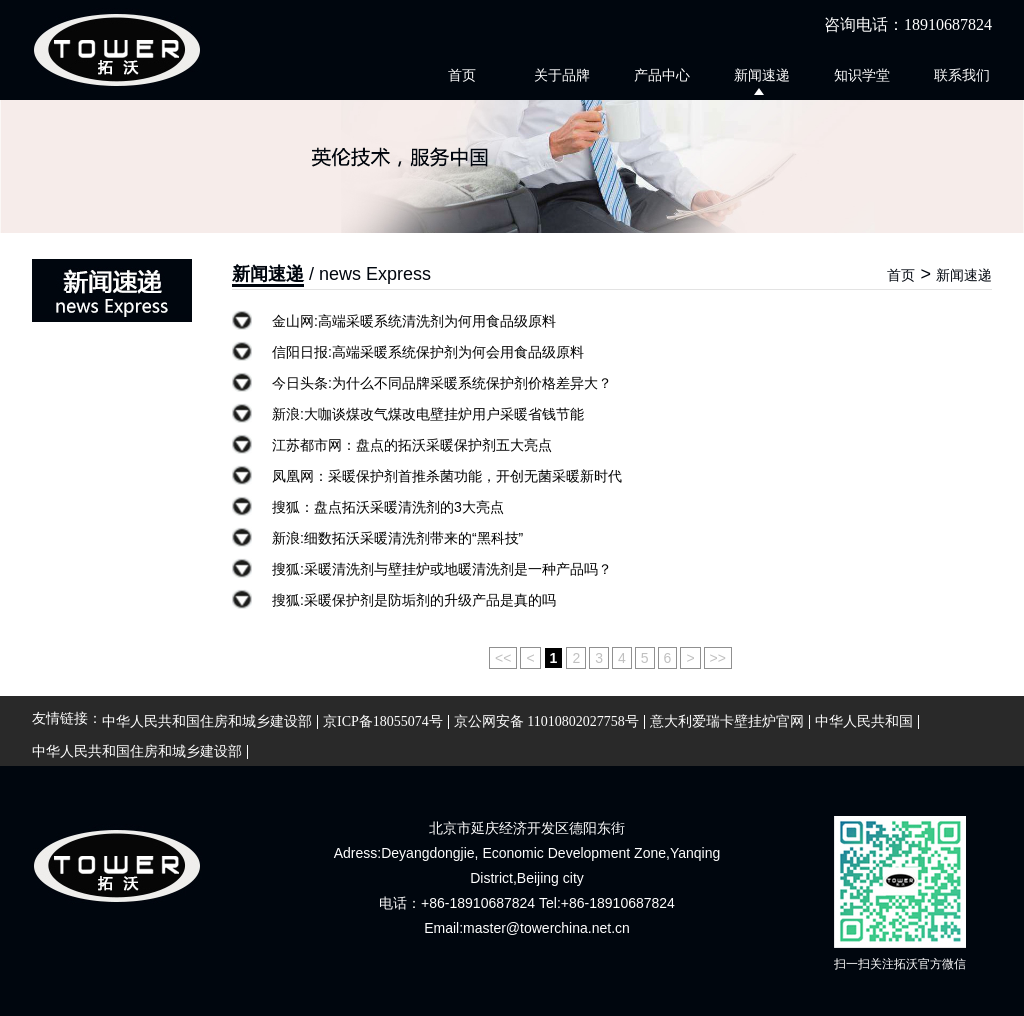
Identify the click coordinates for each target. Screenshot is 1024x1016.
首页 (462, 75)
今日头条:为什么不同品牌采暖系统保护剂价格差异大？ (442, 383)
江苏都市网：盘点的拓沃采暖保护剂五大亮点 (412, 445)
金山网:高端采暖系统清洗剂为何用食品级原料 (414, 321)
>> (718, 658)
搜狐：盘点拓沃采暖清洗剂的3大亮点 (388, 507)
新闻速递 (762, 75)
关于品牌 (562, 75)
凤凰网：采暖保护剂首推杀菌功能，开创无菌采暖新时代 (447, 476)
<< (503, 658)
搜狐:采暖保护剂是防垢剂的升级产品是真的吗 (414, 600)
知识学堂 (862, 75)
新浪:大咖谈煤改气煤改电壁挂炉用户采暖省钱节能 (428, 414)
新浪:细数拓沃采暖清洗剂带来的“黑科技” (397, 538)
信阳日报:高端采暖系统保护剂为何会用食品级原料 (428, 352)
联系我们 (962, 75)
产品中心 (662, 75)
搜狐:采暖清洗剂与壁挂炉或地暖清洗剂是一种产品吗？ (442, 569)
